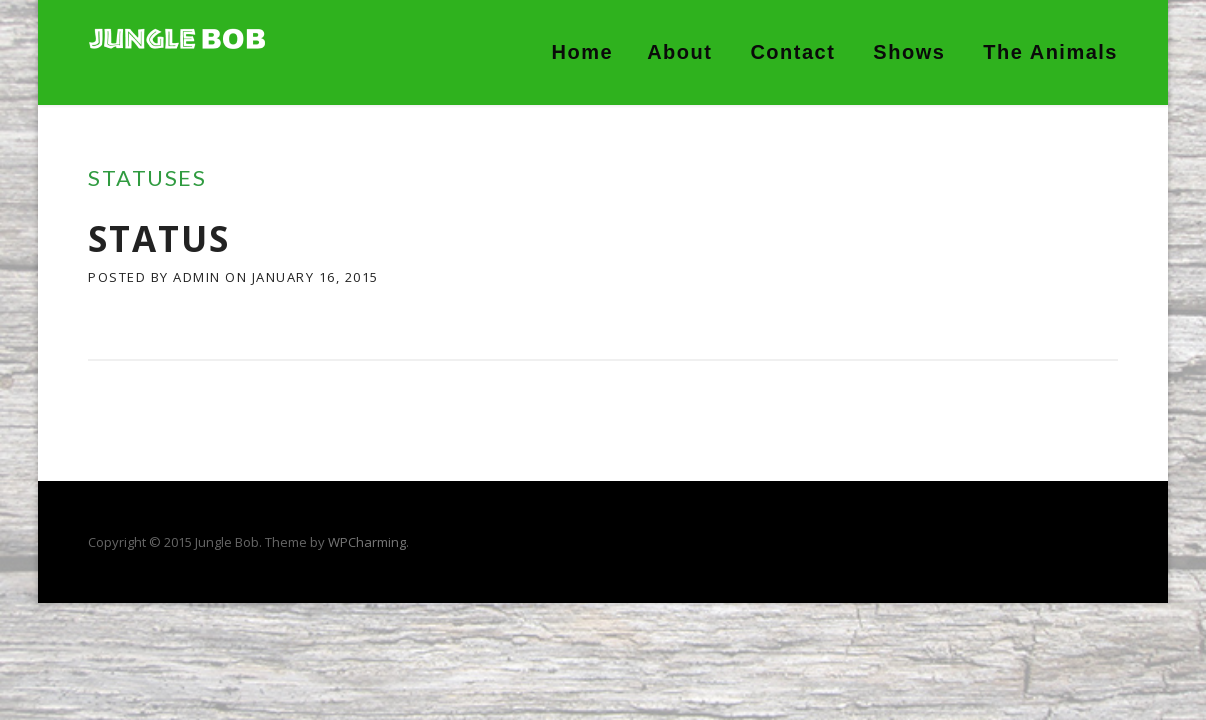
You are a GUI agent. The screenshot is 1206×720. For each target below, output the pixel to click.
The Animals (1050, 52)
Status (159, 238)
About (679, 52)
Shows (909, 52)
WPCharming (367, 542)
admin (197, 277)
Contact (792, 52)
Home (583, 52)
